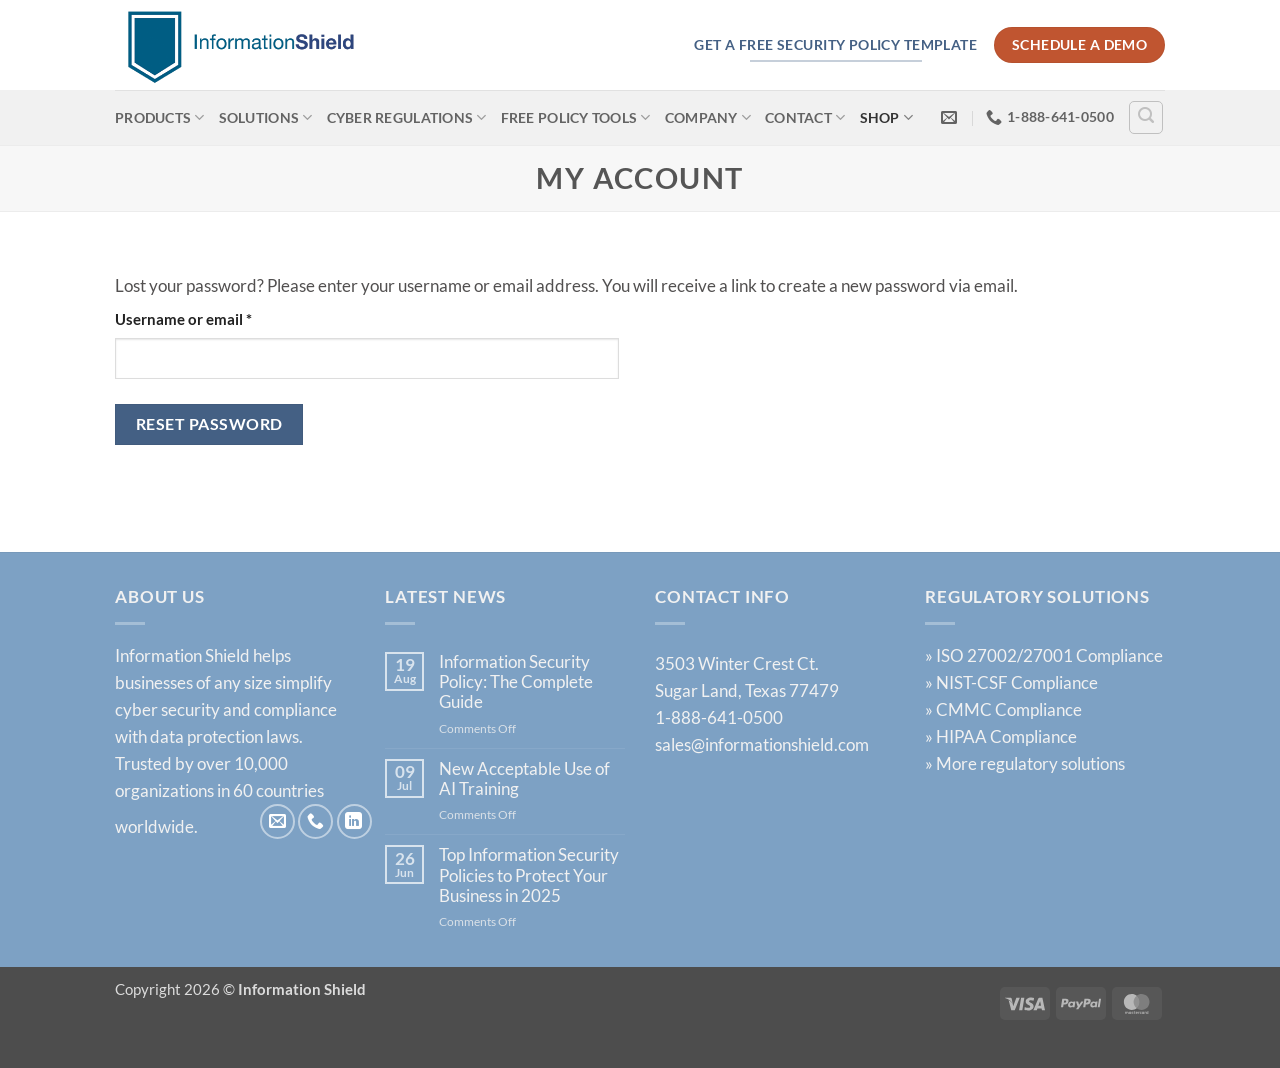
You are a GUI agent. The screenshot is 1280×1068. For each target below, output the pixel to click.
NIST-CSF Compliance (1017, 682)
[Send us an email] (277, 821)
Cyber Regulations (407, 117)
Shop (887, 117)
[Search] (1146, 118)
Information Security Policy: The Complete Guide (516, 682)
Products (160, 117)
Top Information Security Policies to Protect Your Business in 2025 (529, 875)
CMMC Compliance (1009, 709)
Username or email (214, 317)
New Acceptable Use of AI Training (524, 779)
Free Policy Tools (576, 117)
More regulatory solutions (1030, 763)
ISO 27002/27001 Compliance (1049, 655)
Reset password (209, 424)
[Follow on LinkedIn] (354, 821)
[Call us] (315, 821)
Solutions (266, 117)
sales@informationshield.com (762, 744)
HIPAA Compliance (1006, 736)
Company (708, 117)
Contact (805, 117)
